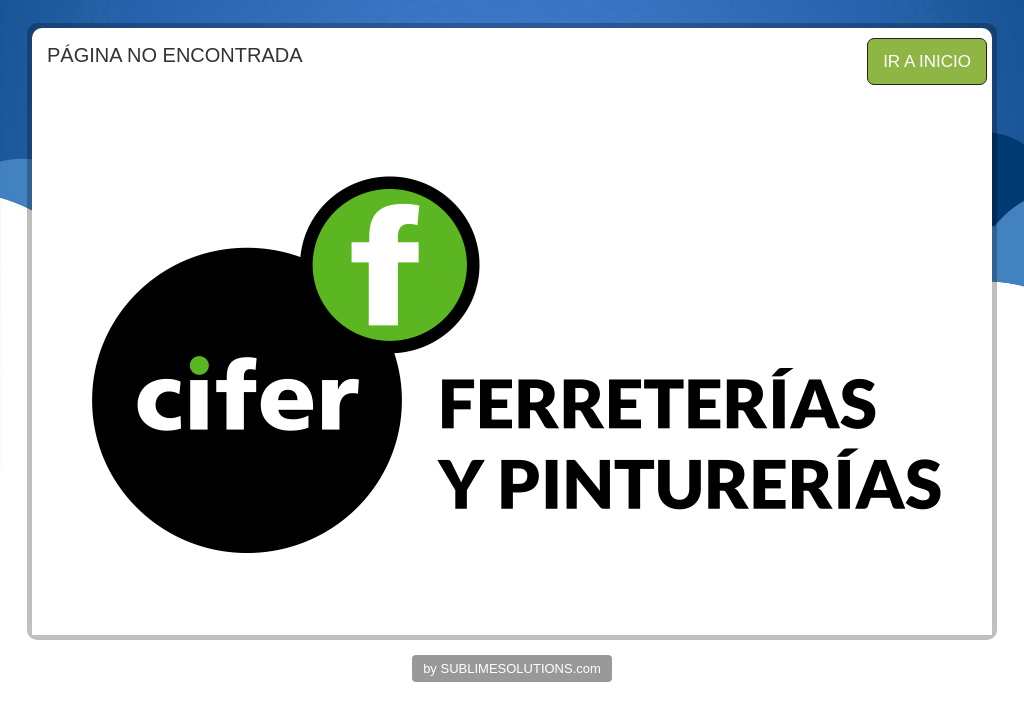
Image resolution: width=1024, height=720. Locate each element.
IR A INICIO (927, 61)
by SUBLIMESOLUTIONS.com (512, 668)
